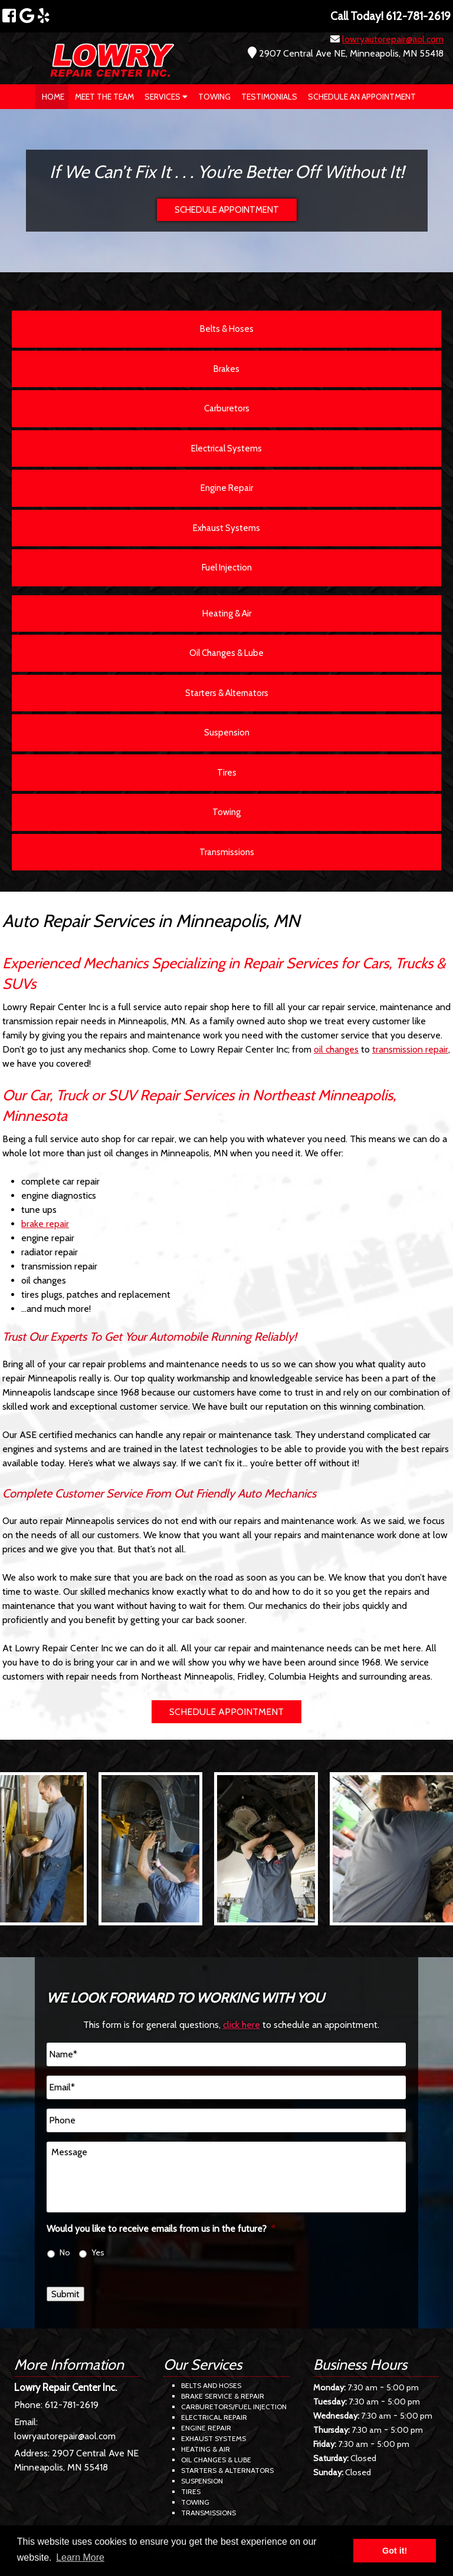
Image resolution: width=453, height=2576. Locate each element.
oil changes (336, 1049)
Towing (214, 96)
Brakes (226, 369)
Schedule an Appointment (362, 96)
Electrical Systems (226, 448)
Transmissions (226, 852)
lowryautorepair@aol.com (393, 39)
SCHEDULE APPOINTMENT (227, 210)
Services (166, 96)
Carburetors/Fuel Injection (234, 2406)
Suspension (227, 732)
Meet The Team (104, 96)
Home (53, 96)
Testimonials (269, 96)
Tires (227, 772)
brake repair (45, 1223)
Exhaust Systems (226, 528)
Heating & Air (226, 613)
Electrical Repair (214, 2417)
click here (241, 2024)
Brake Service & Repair (222, 2396)
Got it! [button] (394, 2550)
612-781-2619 (72, 2404)
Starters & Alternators (226, 693)
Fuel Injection (227, 567)
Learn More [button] (80, 2557)
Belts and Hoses (211, 2385)
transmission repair (410, 1049)
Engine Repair (227, 488)
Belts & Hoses (227, 329)
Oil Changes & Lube (226, 653)
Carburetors (227, 408)
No (65, 2252)
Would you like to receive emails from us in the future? (161, 2228)
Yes (97, 2252)
